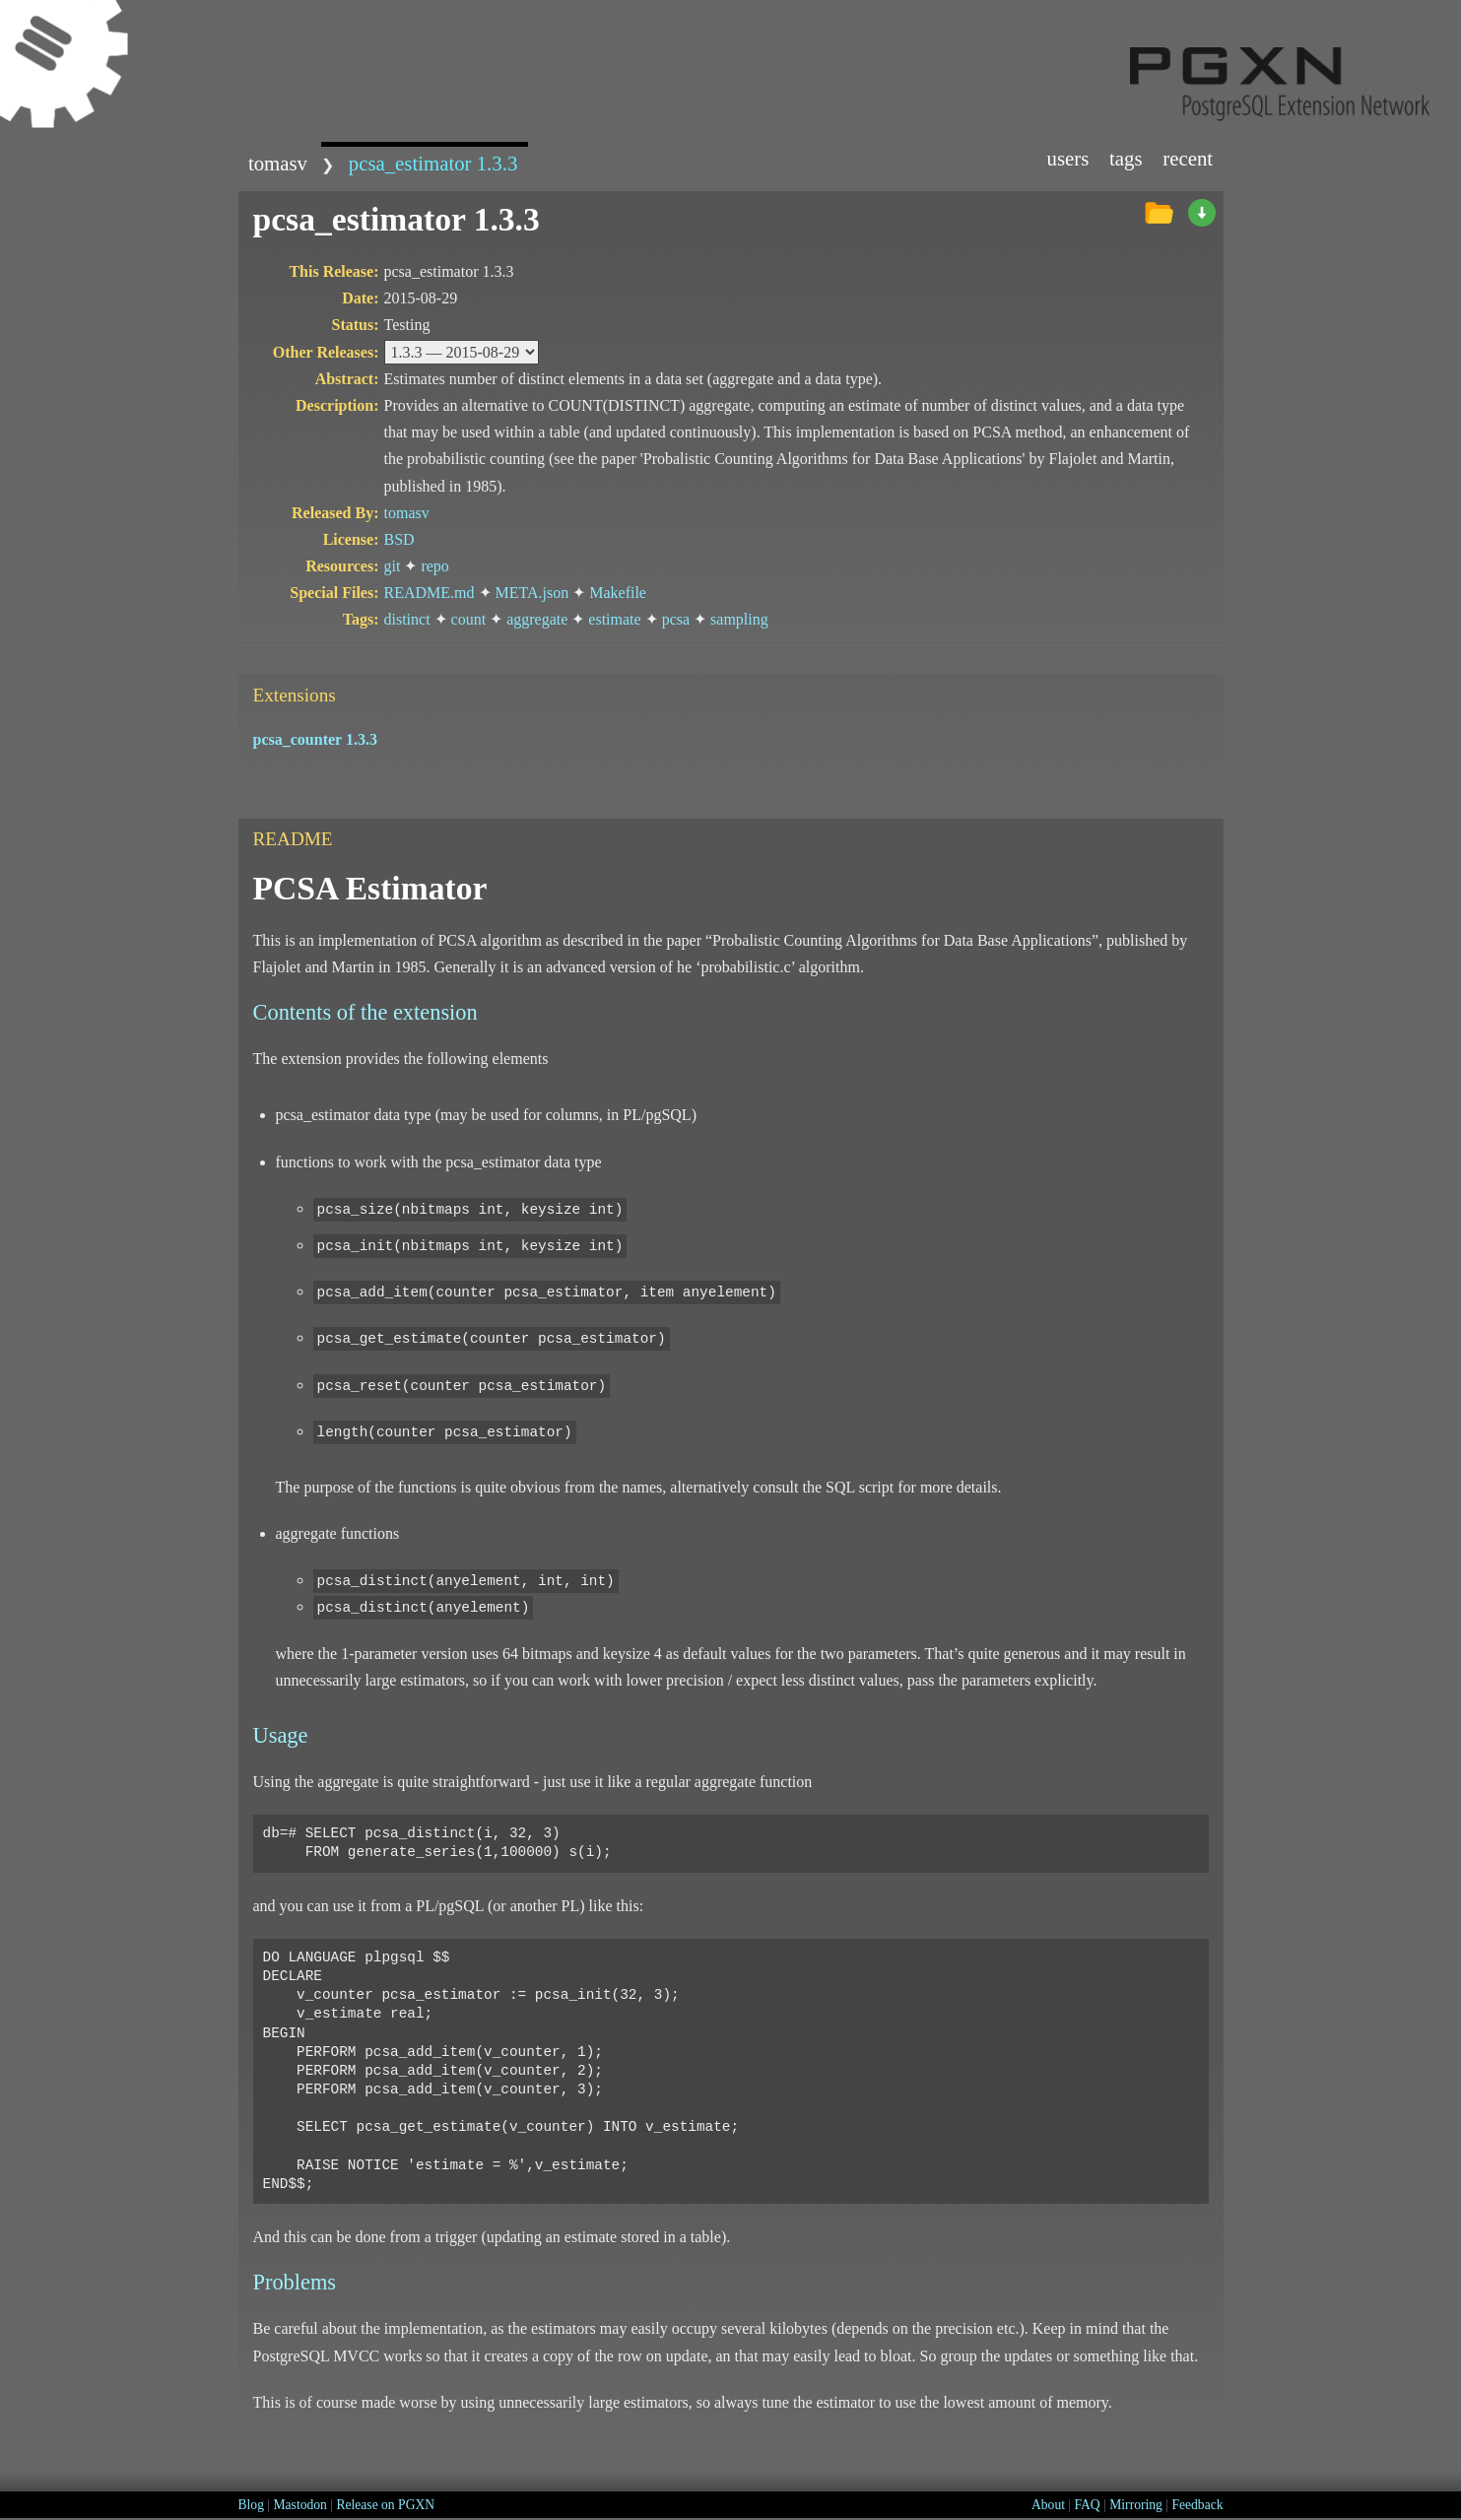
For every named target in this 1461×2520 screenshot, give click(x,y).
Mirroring (1135, 2504)
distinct (407, 619)
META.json (532, 592)
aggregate (536, 619)
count (469, 619)
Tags (1126, 158)
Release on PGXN (385, 2504)
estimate (614, 619)
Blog (251, 2504)
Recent (1187, 158)
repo (434, 566)
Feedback (1197, 2504)
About (1048, 2504)
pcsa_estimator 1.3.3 (433, 163)
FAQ (1087, 2504)
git (392, 566)
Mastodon (299, 2504)
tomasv (277, 163)
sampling (739, 619)
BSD (399, 539)
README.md (429, 592)
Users (1067, 158)
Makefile (617, 592)
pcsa (676, 619)
